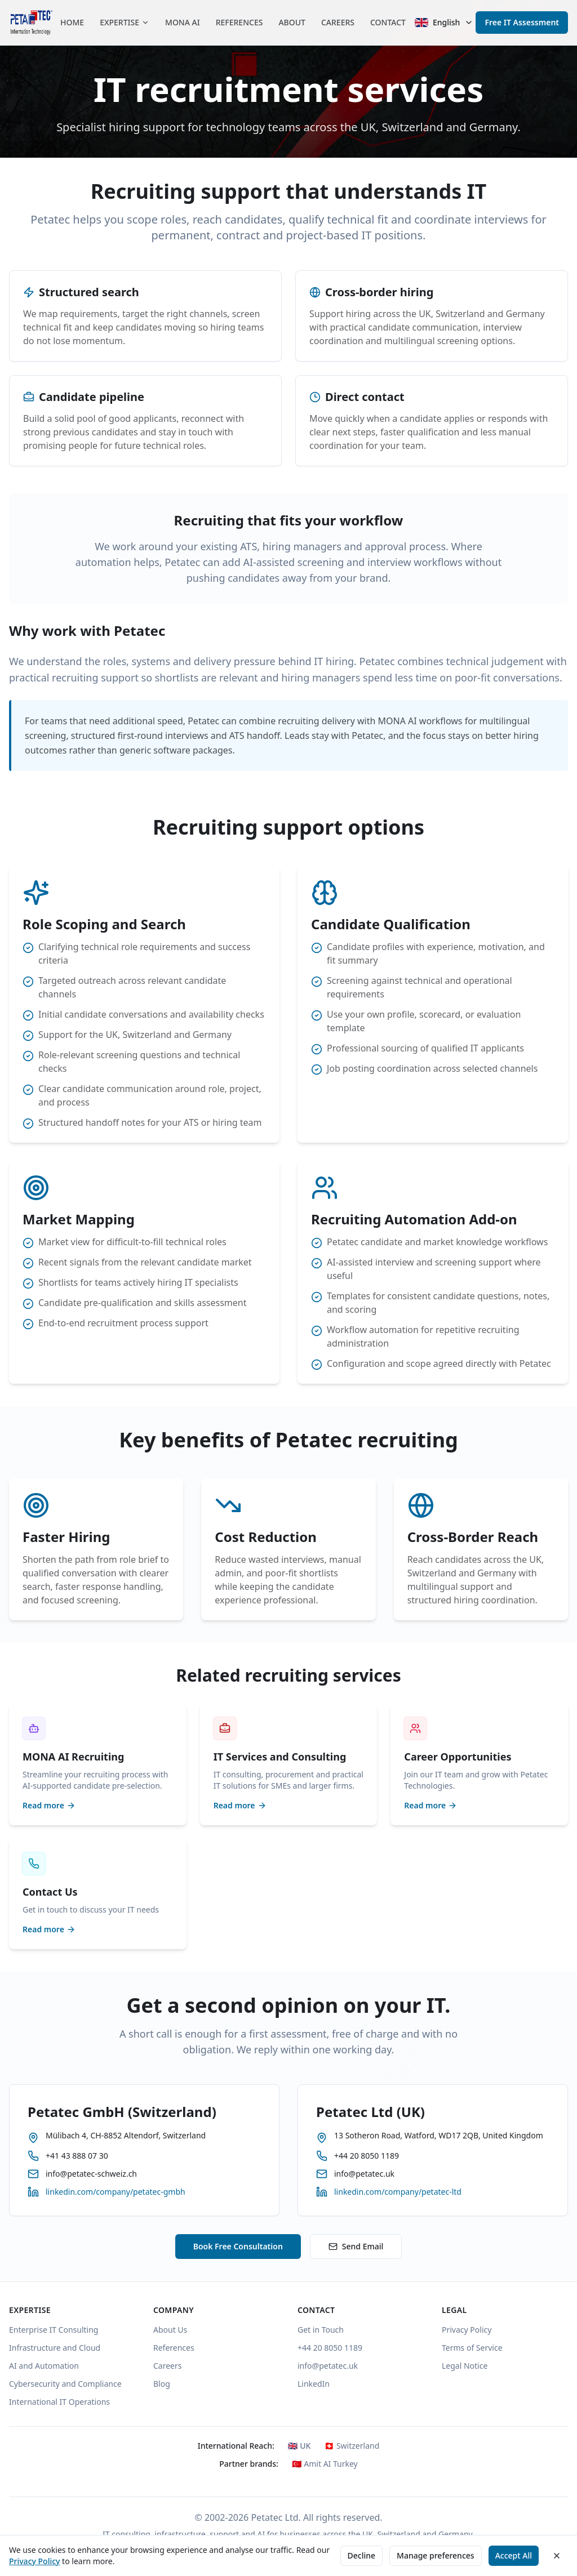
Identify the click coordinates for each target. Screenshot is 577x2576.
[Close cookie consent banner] (556, 2555)
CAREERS (337, 22)
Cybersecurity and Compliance (65, 2383)
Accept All (513, 2555)
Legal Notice (464, 2365)
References (173, 2347)
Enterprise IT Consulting (53, 2329)
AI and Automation (44, 2365)
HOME (72, 22)
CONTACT (388, 22)
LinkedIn (314, 2383)
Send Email (356, 2246)
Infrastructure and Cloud (54, 2347)
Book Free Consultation (238, 2246)
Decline (362, 2555)
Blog (161, 2383)
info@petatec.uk (328, 2365)
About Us (170, 2329)
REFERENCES (239, 22)
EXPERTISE (124, 22)
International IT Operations (59, 2401)
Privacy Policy (34, 2561)
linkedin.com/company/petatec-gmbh (115, 2191)
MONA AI (182, 22)
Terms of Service (472, 2347)
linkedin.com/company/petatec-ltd (397, 2191)
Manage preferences (435, 2555)
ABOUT (291, 22)
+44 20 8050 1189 (330, 2347)
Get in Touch (321, 2329)
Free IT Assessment (522, 22)
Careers (167, 2365)
